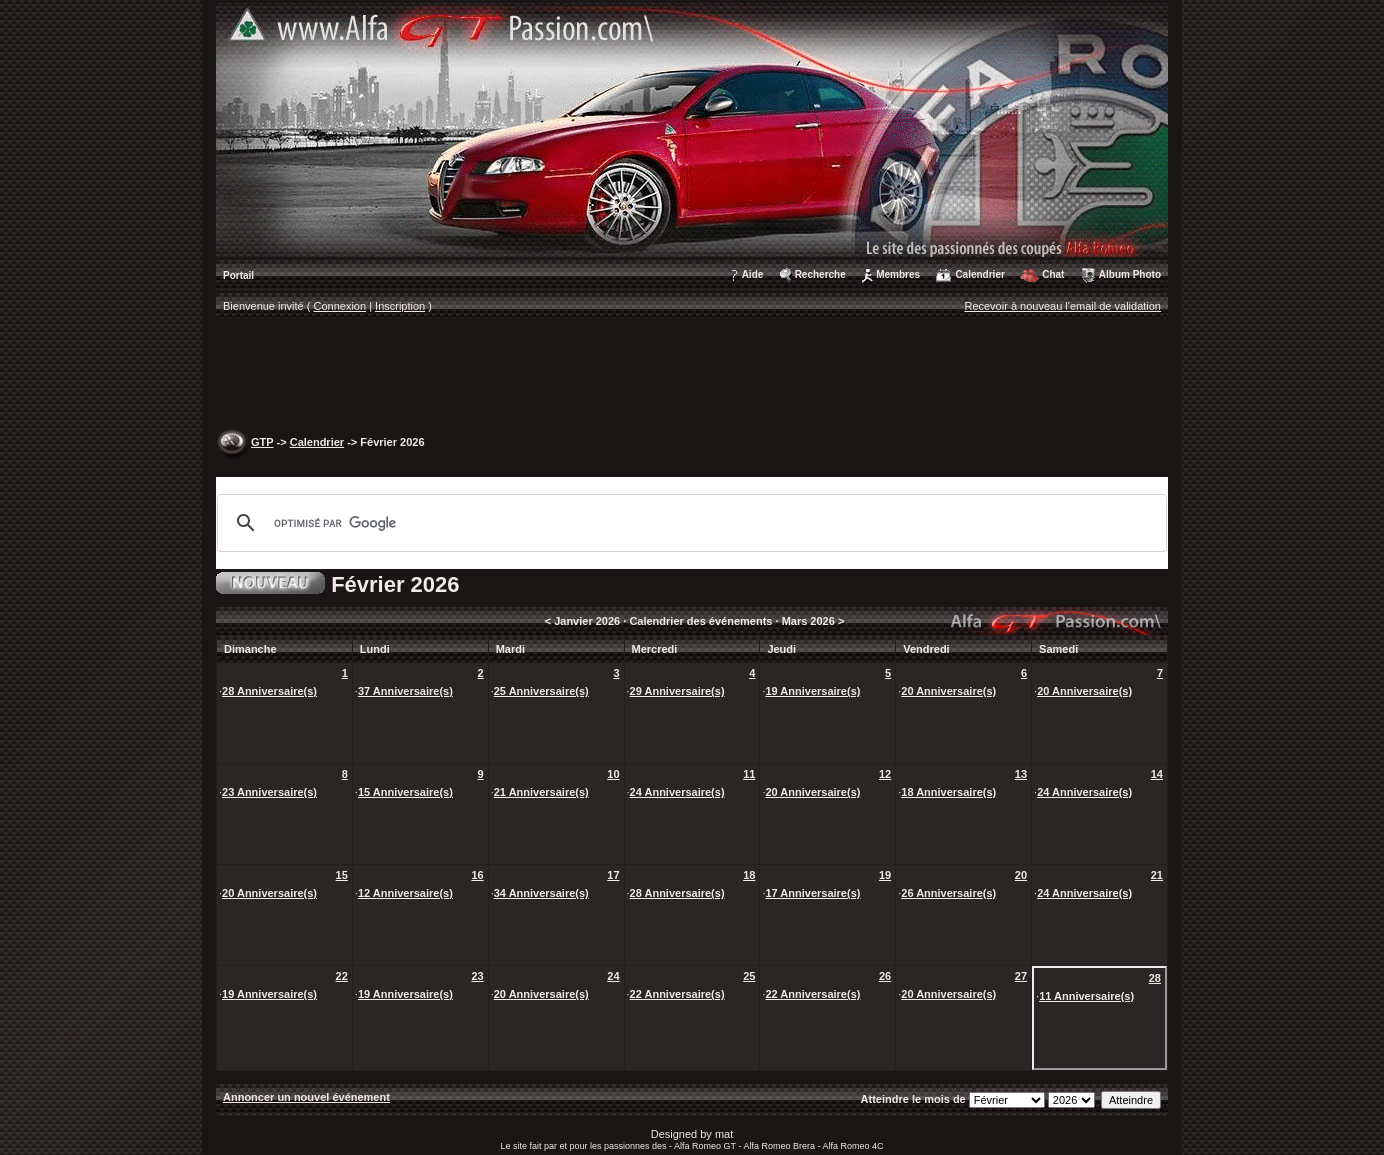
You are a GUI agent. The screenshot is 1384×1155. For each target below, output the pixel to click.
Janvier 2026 (587, 621)
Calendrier (979, 274)
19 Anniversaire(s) (812, 691)
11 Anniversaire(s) (1086, 996)
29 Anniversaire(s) (677, 691)
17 (613, 875)
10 (613, 774)
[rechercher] (689, 523)
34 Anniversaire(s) (541, 893)
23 (477, 976)
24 (613, 976)
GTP (262, 442)
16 (477, 875)
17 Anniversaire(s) (812, 893)
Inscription (400, 306)
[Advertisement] (692, 376)
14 (1157, 774)
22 (342, 976)
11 (749, 774)
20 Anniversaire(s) (948, 691)
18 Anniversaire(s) (948, 792)
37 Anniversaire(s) (405, 691)
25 (749, 976)
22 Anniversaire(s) (677, 994)
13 (1021, 774)
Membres (898, 274)
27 (1021, 976)
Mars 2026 (808, 621)
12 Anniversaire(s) (405, 893)
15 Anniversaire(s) (405, 792)
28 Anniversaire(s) (269, 691)
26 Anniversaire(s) (948, 893)
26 (885, 976)
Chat (1053, 274)
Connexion (340, 306)
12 (885, 774)
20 (1021, 875)
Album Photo (1130, 274)
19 (885, 875)
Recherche (820, 274)
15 (342, 875)
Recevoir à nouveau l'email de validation (1062, 306)
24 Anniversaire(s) (677, 792)
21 (1157, 875)
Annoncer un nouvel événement (306, 1097)
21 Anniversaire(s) (541, 792)
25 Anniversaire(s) (541, 691)
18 (749, 875)
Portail (238, 275)
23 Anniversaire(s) (269, 792)
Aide (753, 274)
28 (1155, 978)
